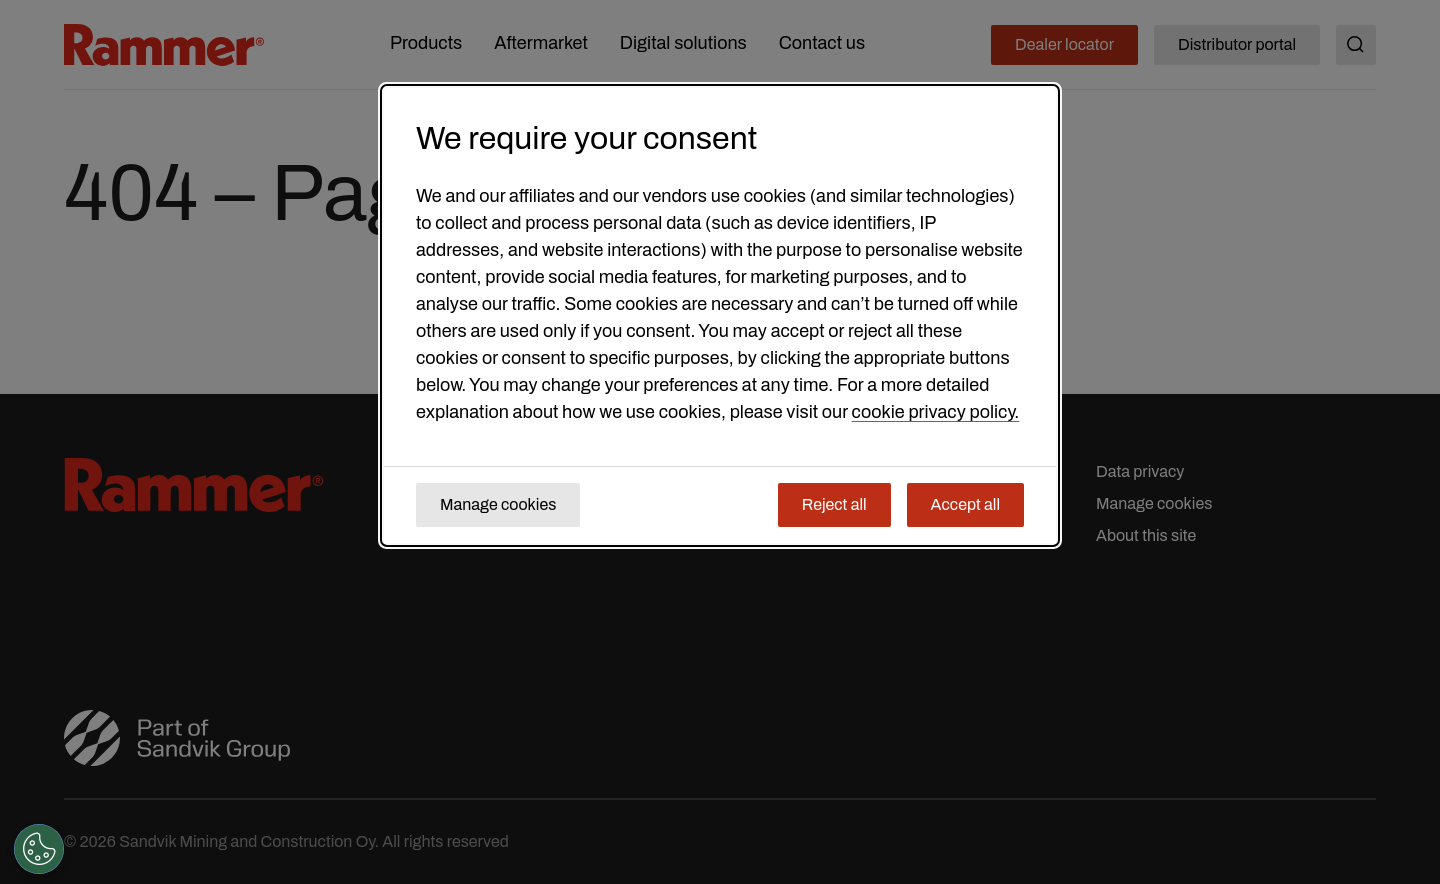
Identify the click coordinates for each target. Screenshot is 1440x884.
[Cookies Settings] (39, 849)
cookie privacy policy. (936, 412)
